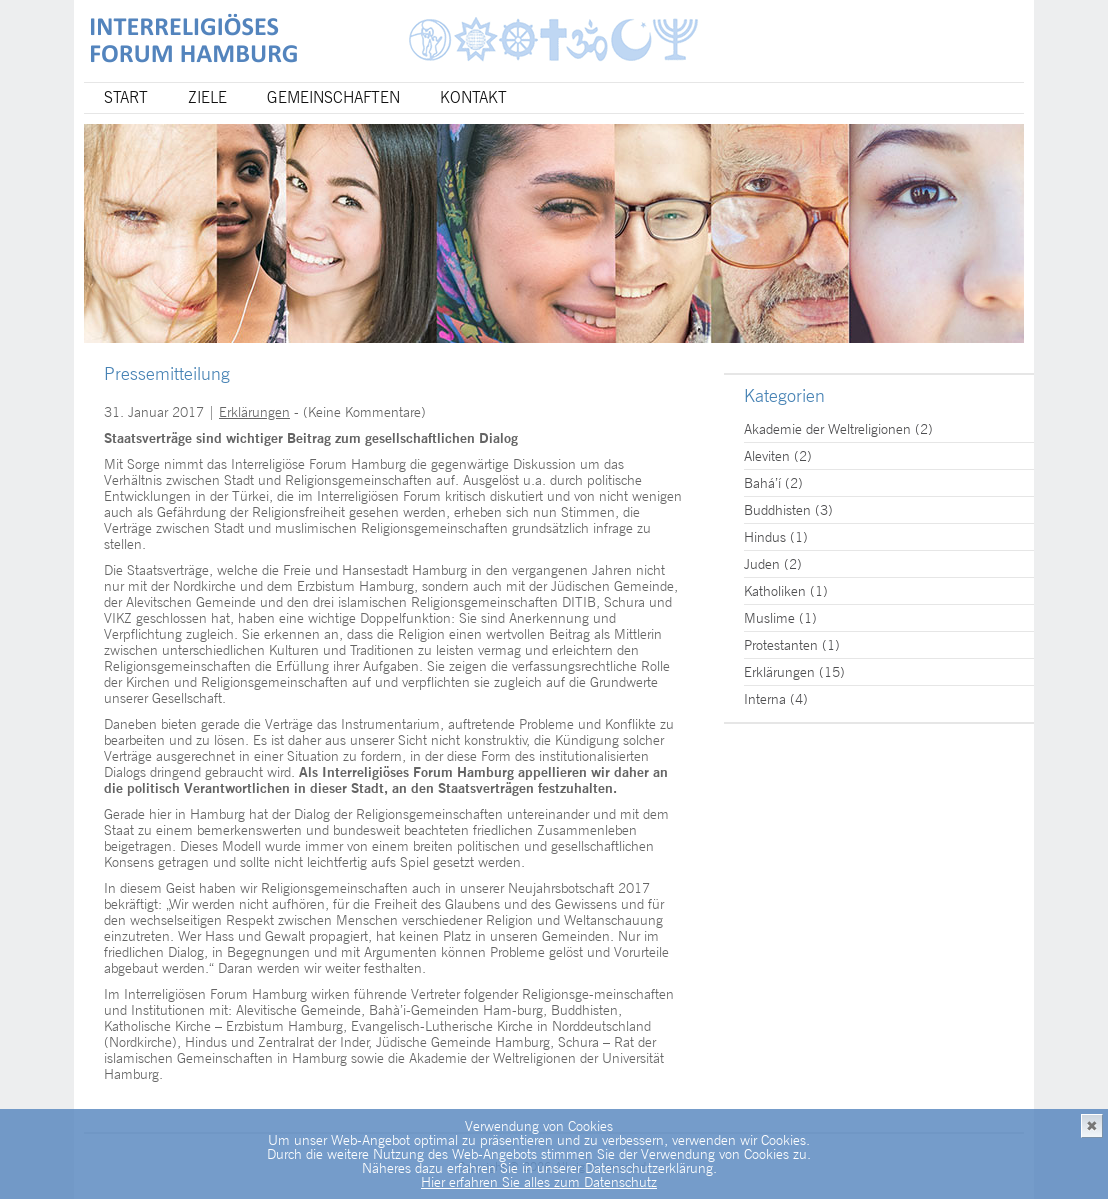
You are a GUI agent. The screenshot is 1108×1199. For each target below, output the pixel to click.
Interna (765, 699)
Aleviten (767, 456)
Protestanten (781, 645)
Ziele (207, 97)
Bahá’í (762, 483)
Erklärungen (254, 412)
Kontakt (473, 97)
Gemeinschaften (333, 97)
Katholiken (775, 591)
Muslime (769, 618)
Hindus (765, 537)
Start (126, 97)
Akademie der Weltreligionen (827, 429)
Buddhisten (777, 510)
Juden (762, 564)
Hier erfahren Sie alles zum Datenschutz (539, 1182)
